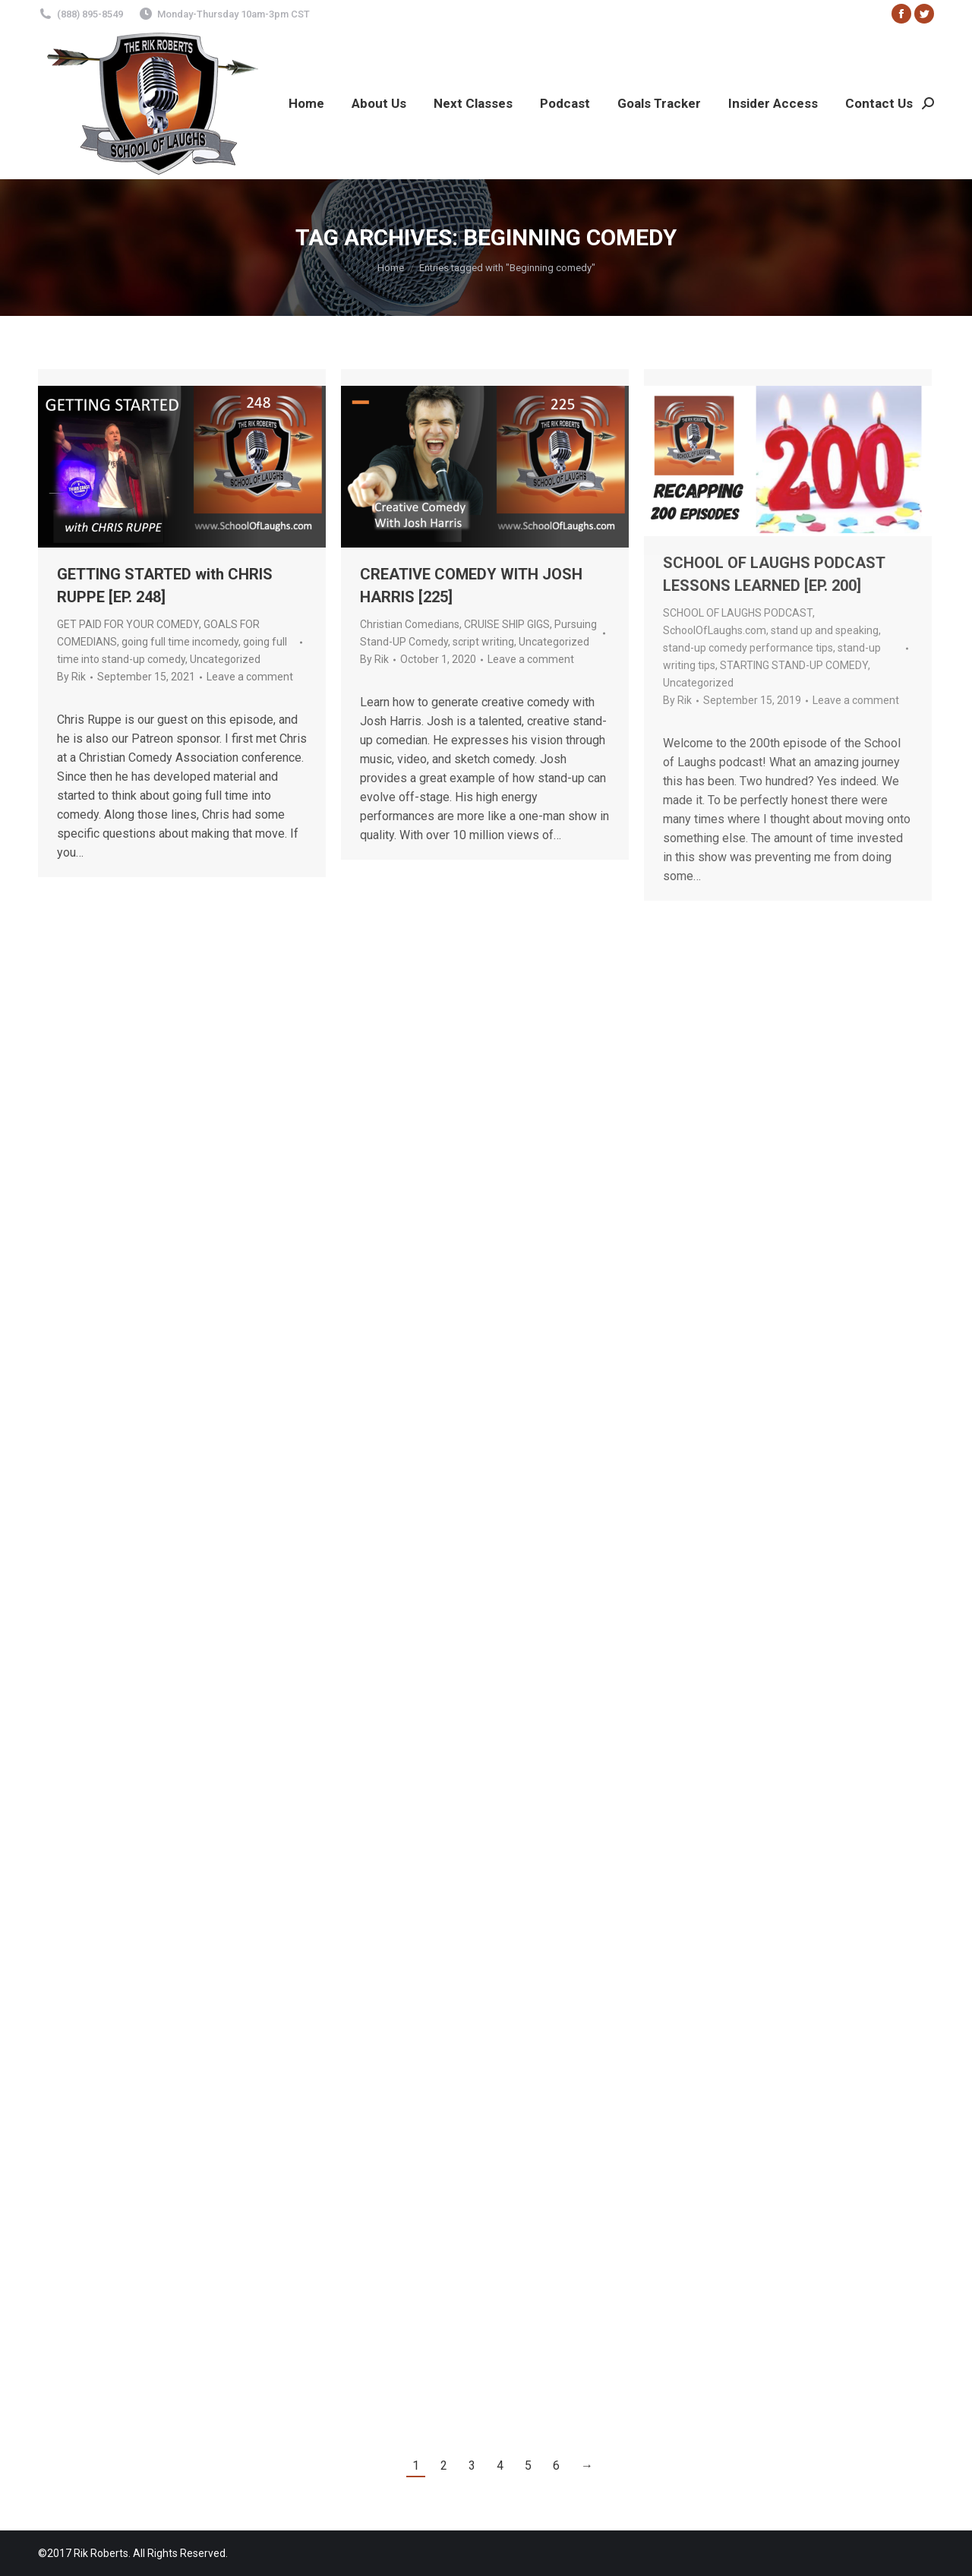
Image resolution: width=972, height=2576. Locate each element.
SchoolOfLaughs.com (714, 630)
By (71, 677)
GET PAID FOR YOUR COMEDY (128, 624)
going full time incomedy (180, 642)
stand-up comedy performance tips (748, 648)
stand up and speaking (825, 630)
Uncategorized (225, 659)
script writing (483, 642)
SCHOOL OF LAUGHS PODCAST (738, 613)
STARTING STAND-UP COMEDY (794, 665)
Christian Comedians (409, 624)
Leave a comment (250, 677)
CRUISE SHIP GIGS (507, 624)
